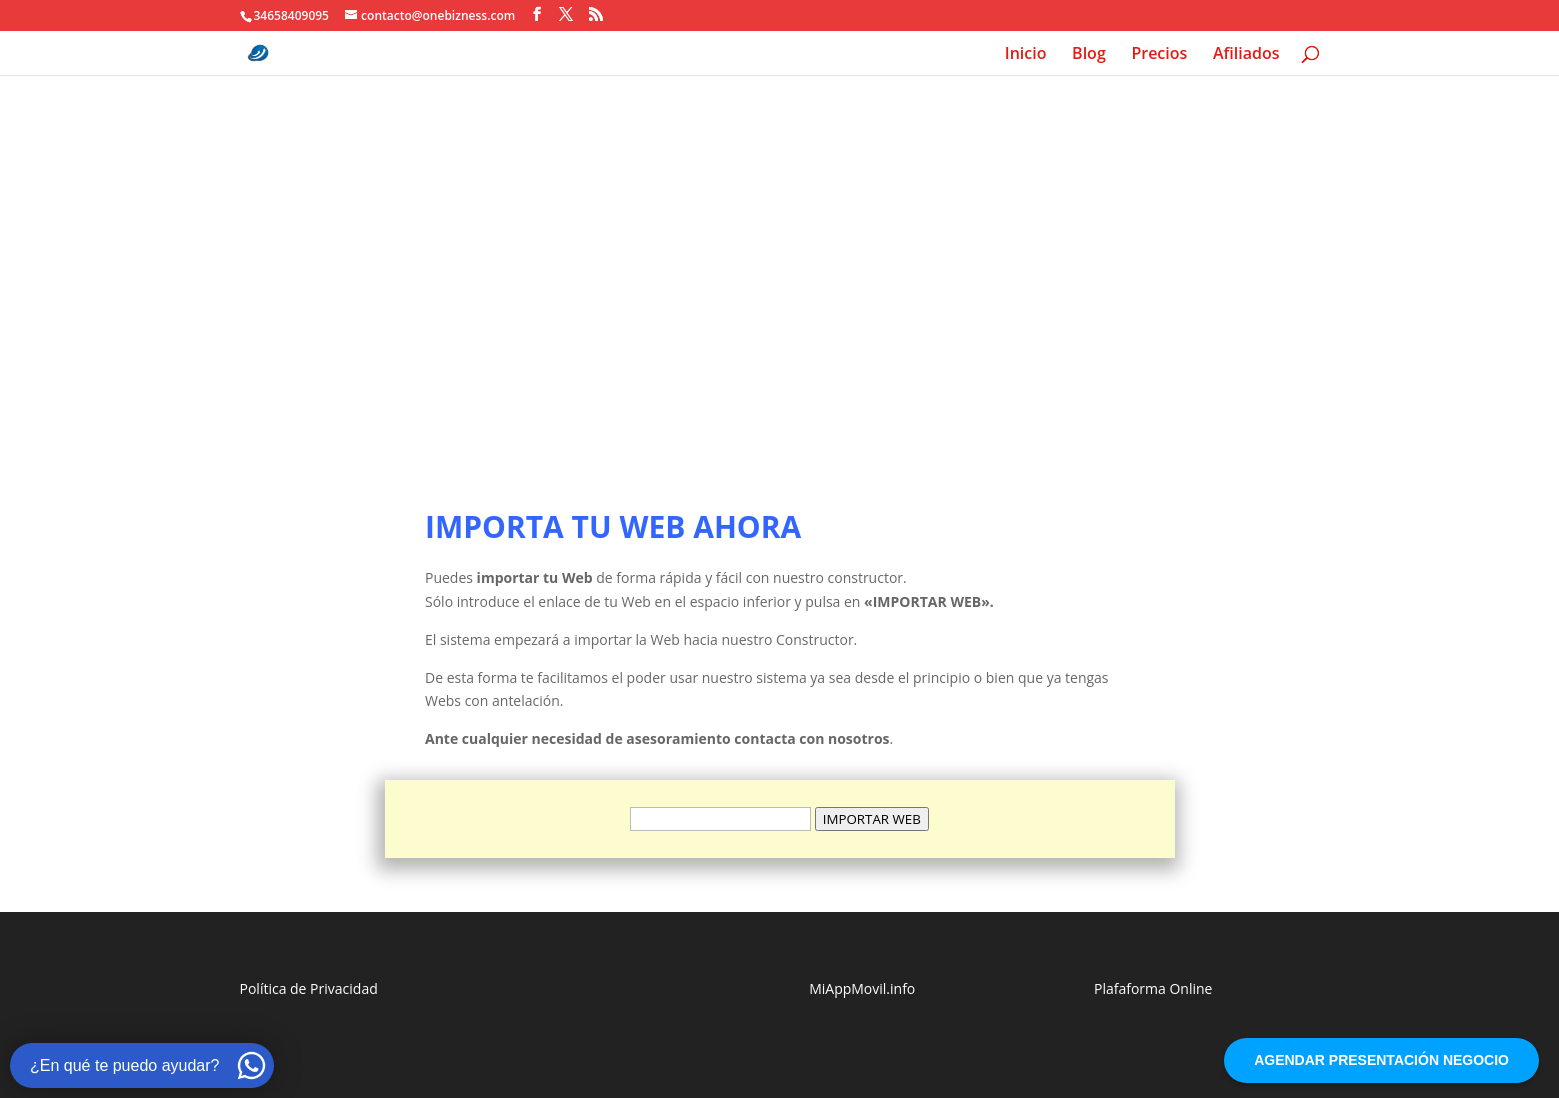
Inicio (1026, 55)
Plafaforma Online (1153, 988)
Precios (1159, 55)
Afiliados (1246, 55)
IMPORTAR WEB (872, 819)
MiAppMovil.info (862, 988)
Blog (1089, 55)
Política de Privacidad (309, 988)
